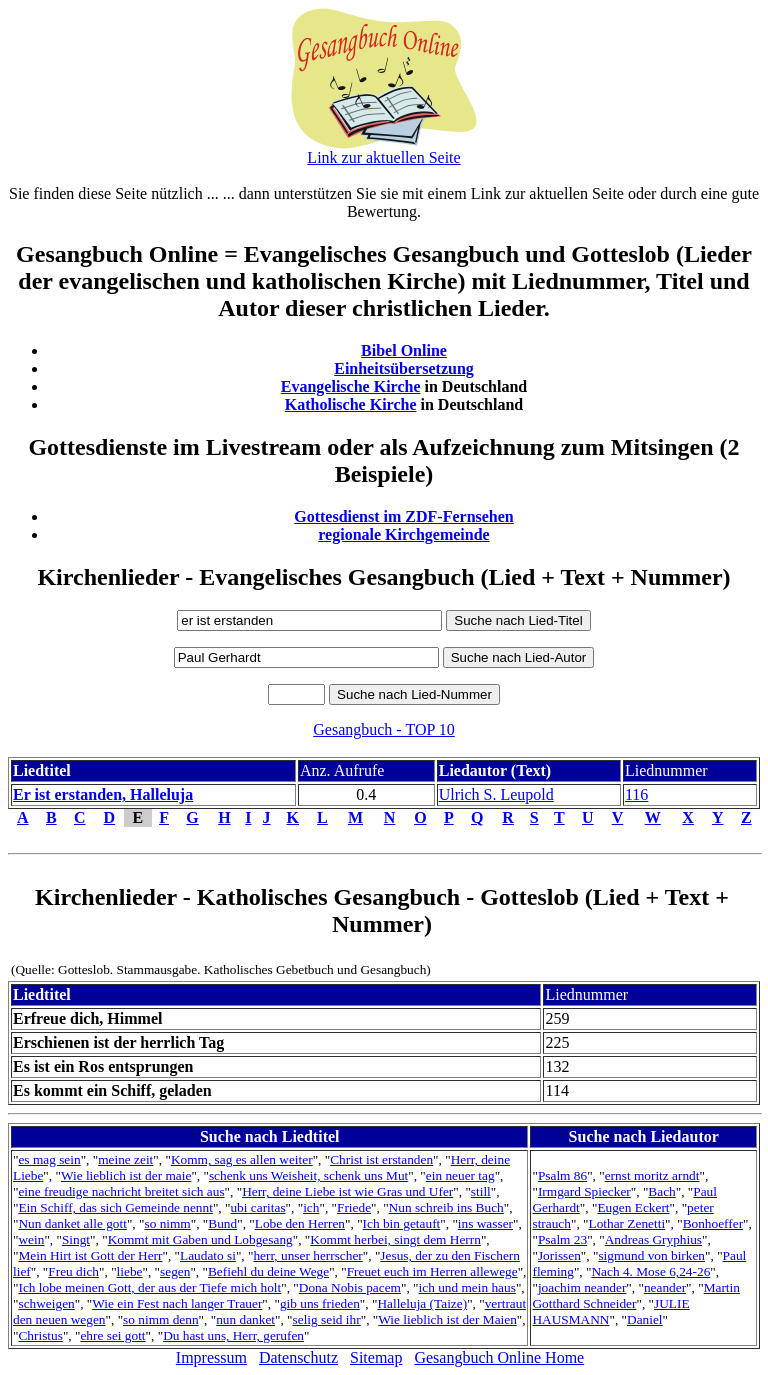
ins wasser (485, 1223)
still (481, 1191)
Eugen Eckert (633, 1207)
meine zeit (125, 1159)
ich (311, 1207)
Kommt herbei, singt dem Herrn (395, 1239)
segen (175, 1271)
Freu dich (73, 1271)
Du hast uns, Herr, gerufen (233, 1335)
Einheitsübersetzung (404, 368)
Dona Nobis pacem (350, 1287)
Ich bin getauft (402, 1223)
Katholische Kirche (351, 404)
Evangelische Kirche (351, 386)
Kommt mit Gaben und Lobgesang (200, 1239)
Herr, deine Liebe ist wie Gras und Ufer (347, 1191)
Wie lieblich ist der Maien (447, 1319)
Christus (40, 1335)
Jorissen (559, 1255)
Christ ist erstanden (381, 1159)
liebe (130, 1271)
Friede (354, 1207)
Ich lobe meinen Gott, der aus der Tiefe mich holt (149, 1287)
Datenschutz (298, 1357)
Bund (222, 1223)
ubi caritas (257, 1207)
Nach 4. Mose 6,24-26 (650, 1271)
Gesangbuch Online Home (499, 1357)
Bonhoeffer (713, 1223)
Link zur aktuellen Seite (383, 157)
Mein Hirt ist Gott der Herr (90, 1255)
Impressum (211, 1357)
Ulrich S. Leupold (496, 794)
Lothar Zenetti (627, 1223)
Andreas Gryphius (653, 1239)
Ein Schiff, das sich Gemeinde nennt (115, 1207)
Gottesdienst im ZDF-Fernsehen (404, 516)
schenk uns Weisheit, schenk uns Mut (308, 1175)
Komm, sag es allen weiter (242, 1159)
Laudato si (208, 1255)
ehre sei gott (112, 1335)
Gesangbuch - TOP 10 (383, 729)
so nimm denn (161, 1319)
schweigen (46, 1303)
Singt (76, 1239)
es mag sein (49, 1159)
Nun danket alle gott (72, 1223)
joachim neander (582, 1287)
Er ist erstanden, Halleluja (103, 794)
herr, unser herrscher (307, 1255)
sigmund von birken (651, 1255)
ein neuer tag (460, 1175)
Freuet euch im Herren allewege (432, 1271)
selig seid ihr (327, 1319)
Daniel (645, 1319)
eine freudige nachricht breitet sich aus (121, 1191)
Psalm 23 (562, 1239)
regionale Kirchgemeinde (403, 534)
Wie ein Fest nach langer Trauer (177, 1303)
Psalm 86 (562, 1175)
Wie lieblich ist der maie (126, 1175)
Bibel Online (404, 350)
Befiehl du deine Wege (268, 1271)
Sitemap (376, 1357)
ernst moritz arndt (652, 1175)
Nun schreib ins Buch (446, 1207)
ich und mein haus (467, 1287)
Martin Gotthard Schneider (635, 1295)
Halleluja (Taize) (422, 1303)
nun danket (245, 1319)
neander (665, 1287)
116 (636, 794)
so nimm (167, 1223)
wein (31, 1239)
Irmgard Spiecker (584, 1191)
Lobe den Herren (300, 1223)
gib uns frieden (320, 1303)
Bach (661, 1191)
